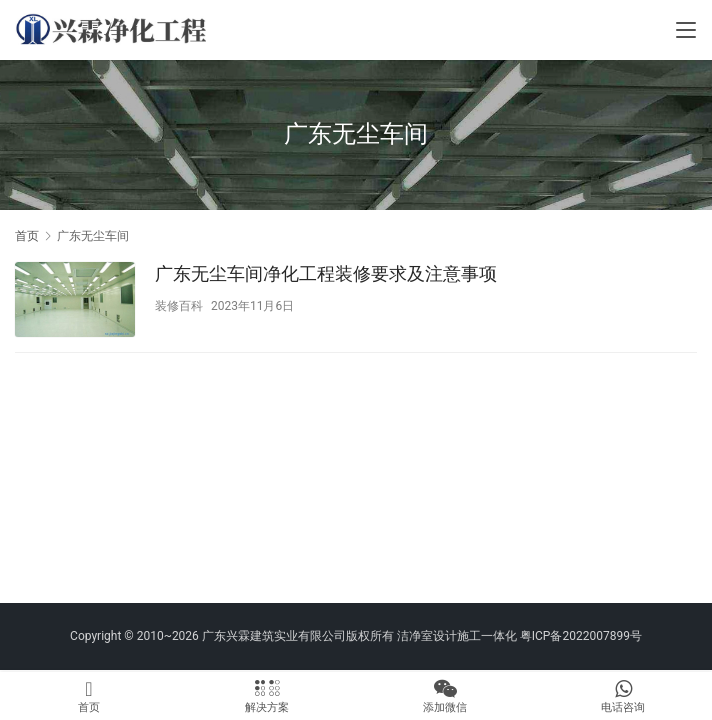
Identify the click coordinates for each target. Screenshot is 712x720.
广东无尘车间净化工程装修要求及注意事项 (326, 273)
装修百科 (179, 306)
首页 (27, 236)
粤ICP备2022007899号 (581, 636)
